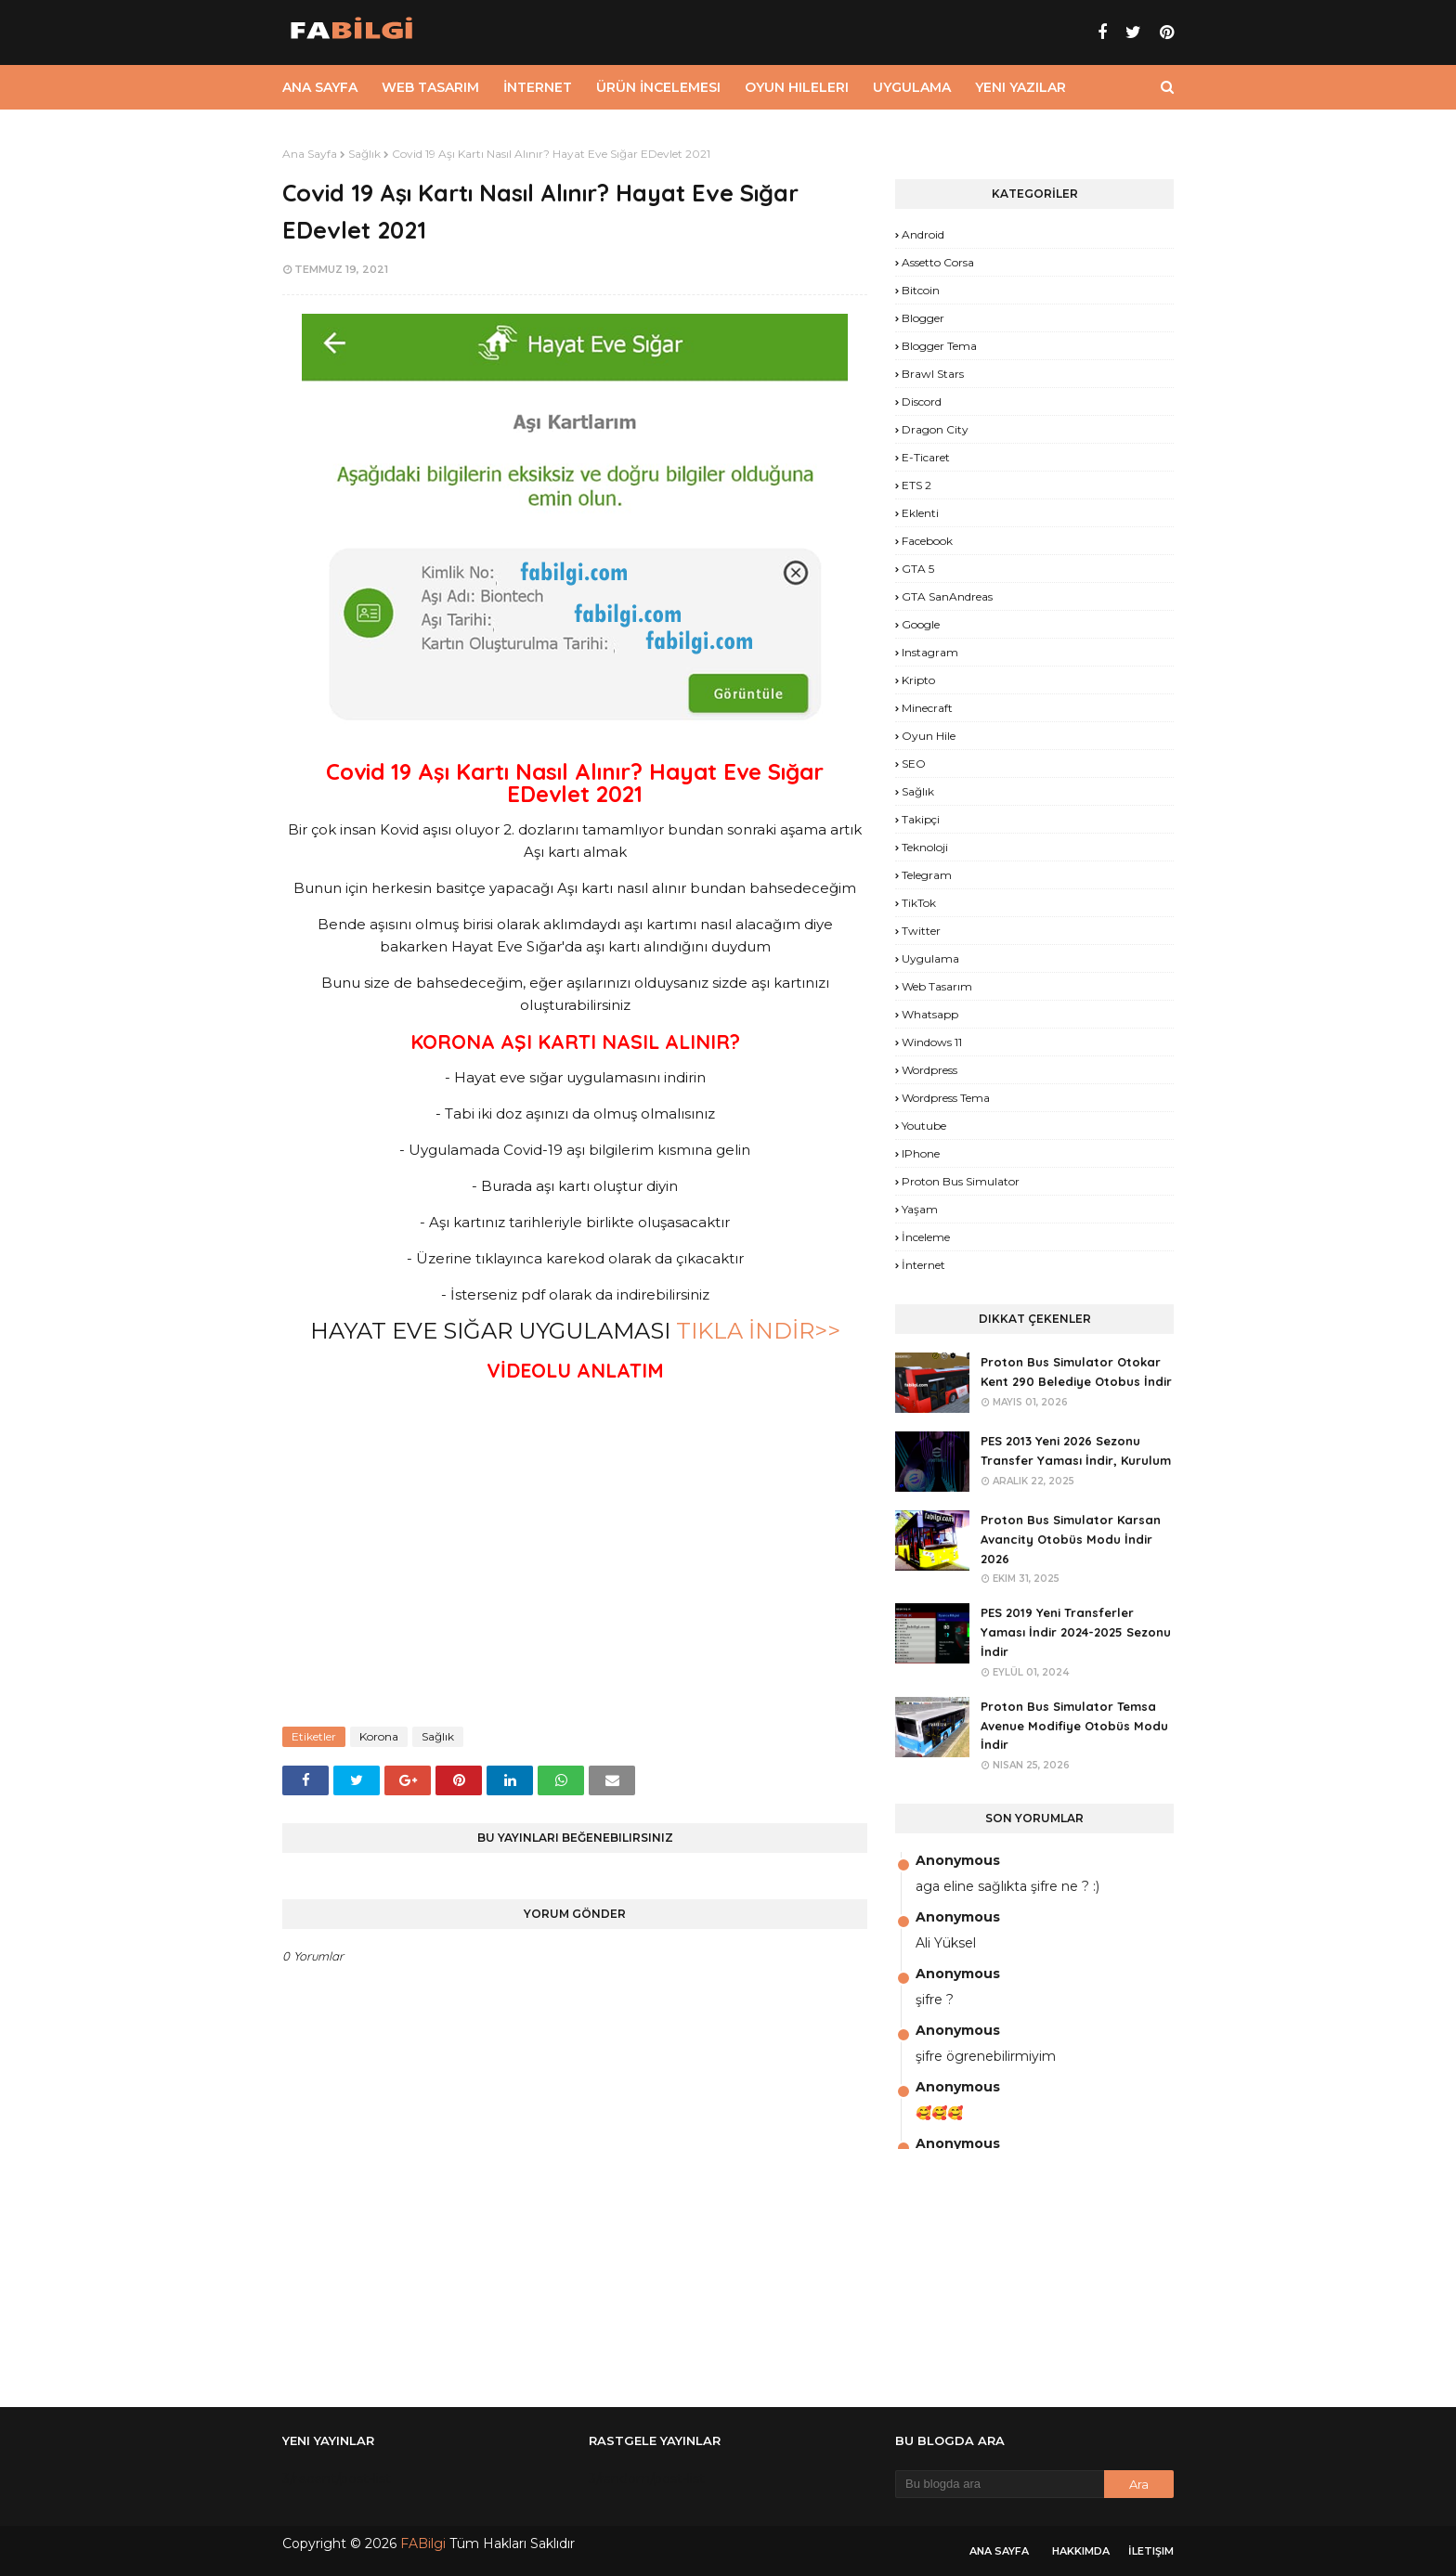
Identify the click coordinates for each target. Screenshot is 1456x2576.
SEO (914, 763)
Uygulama (930, 958)
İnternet (923, 1265)
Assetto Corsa (938, 262)
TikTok (919, 903)
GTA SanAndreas (947, 596)
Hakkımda (1081, 2550)
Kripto (918, 680)
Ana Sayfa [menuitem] (320, 87)
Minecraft (927, 708)
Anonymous (958, 1860)
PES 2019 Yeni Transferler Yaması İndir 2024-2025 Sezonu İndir (1076, 1632)
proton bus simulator (961, 1181)
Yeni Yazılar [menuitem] (1020, 87)
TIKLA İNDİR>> (758, 1330)
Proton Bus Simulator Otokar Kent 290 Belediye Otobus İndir (1076, 1371)
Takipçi (921, 819)
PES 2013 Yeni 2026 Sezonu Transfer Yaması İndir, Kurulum (1076, 1450)
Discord (922, 401)
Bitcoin (921, 290)
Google (921, 624)
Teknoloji (925, 847)
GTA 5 (918, 569)
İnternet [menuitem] (537, 87)
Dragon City (935, 429)
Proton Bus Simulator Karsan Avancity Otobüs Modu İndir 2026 (1071, 1539)
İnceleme (926, 1237)
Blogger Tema (939, 346)
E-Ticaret (926, 457)
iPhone (921, 1153)
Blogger (923, 318)
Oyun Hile (929, 736)
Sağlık (364, 154)
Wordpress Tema (946, 1098)
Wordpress (929, 1070)
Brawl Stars (933, 374)
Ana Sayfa (309, 154)
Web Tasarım (937, 986)
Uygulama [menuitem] (912, 87)
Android (923, 234)
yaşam (920, 1209)
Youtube (924, 1126)
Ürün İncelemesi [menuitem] (658, 87)
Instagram (930, 652)
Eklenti (920, 513)
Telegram (927, 875)
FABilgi (423, 2543)
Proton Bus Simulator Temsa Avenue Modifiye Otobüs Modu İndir (1074, 1726)
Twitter (921, 931)
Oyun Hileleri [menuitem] (797, 87)
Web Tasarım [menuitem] (430, 87)
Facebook (927, 541)
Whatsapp (930, 1014)
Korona (378, 1736)
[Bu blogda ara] (999, 2484)
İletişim (1151, 2550)
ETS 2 (916, 485)
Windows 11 (932, 1042)
